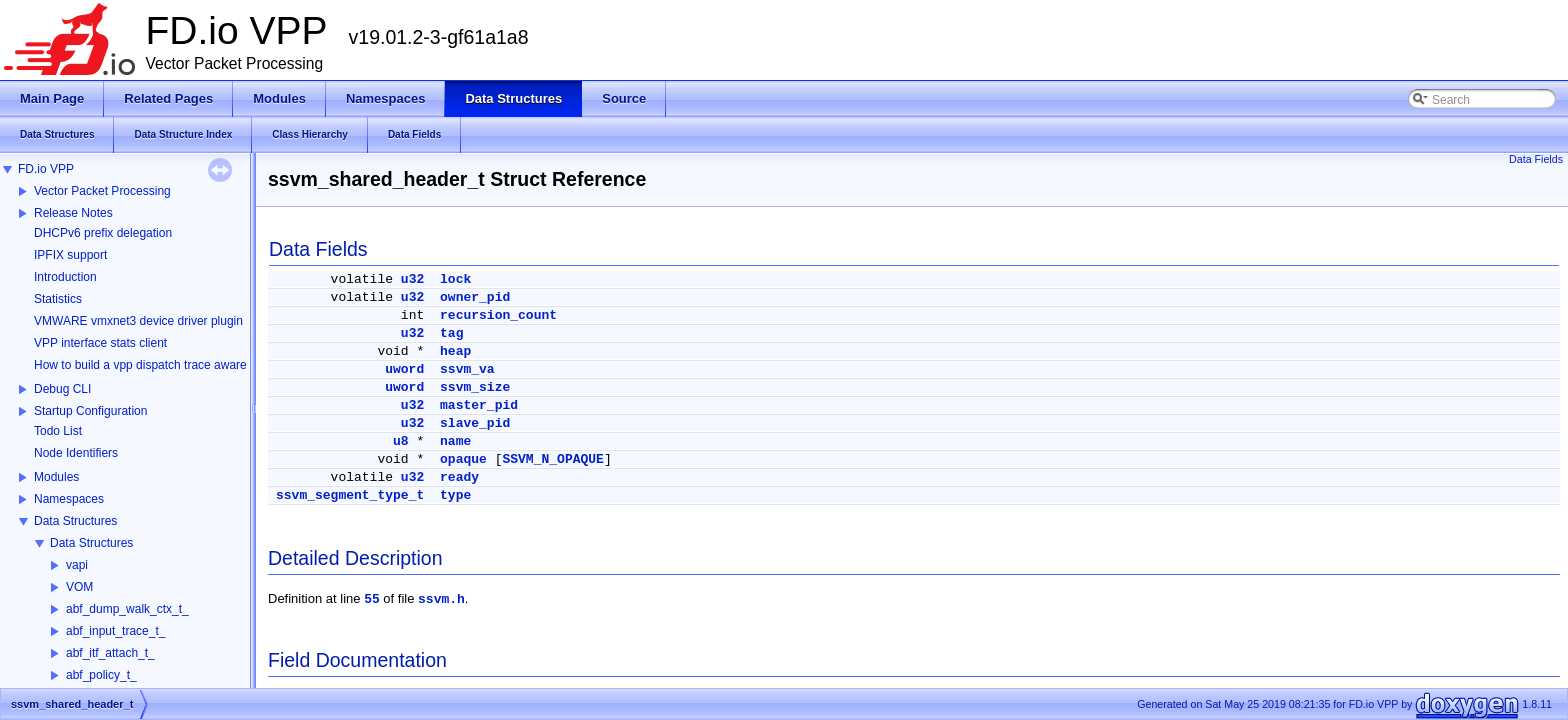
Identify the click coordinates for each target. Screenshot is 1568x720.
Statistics (58, 299)
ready (459, 477)
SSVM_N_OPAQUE (552, 459)
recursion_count (498, 315)
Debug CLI (62, 389)
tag (451, 333)
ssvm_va (467, 369)
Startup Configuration (90, 411)
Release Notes (73, 213)
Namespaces (69, 499)
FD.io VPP (46, 169)
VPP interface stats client (100, 343)
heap (455, 351)
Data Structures (75, 521)
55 (372, 599)
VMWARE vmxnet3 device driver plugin (138, 321)
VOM (79, 587)
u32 (412, 279)
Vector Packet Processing (102, 191)
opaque (463, 459)
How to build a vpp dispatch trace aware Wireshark (169, 365)
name (455, 441)
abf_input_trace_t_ (115, 631)
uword (404, 369)
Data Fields (1536, 159)
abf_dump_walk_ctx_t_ (127, 609)
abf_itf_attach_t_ (110, 653)
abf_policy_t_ (101, 675)
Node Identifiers (76, 453)
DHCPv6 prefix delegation (103, 233)
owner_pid (475, 297)
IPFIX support (70, 255)
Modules (56, 477)
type (455, 495)
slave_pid (475, 423)
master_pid (479, 405)
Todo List (58, 431)
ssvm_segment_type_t (350, 495)
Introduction (65, 277)
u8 (401, 441)
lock (455, 279)
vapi (77, 565)
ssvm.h (441, 599)
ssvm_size (475, 387)
